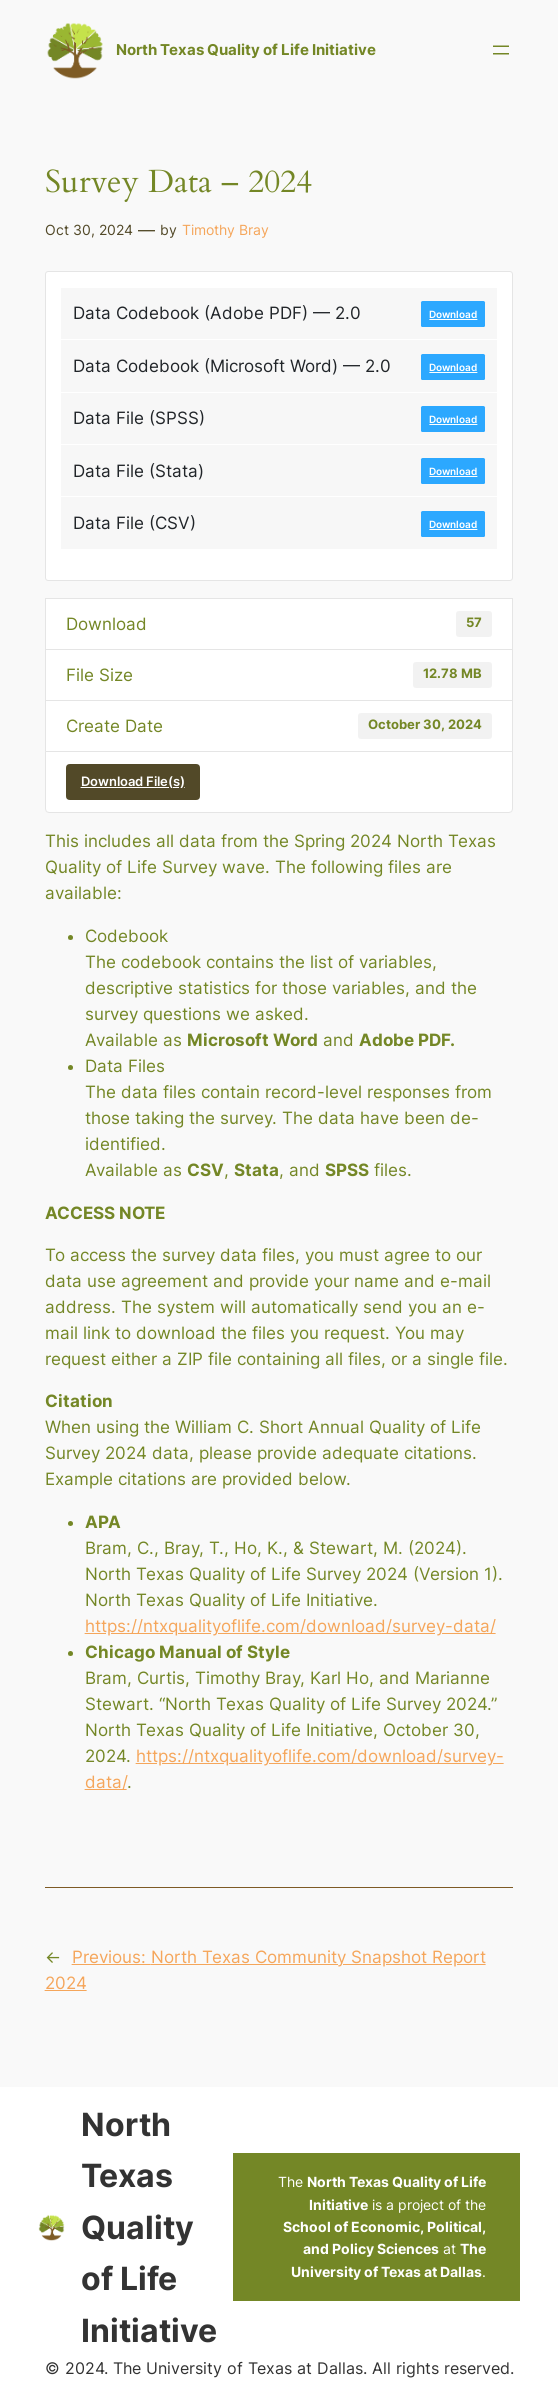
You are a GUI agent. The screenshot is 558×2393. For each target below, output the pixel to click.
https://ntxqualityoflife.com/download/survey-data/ (290, 1626)
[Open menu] (501, 50)
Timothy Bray (225, 229)
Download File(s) (133, 781)
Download (453, 314)
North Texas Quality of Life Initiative (246, 49)
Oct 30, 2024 (89, 229)
